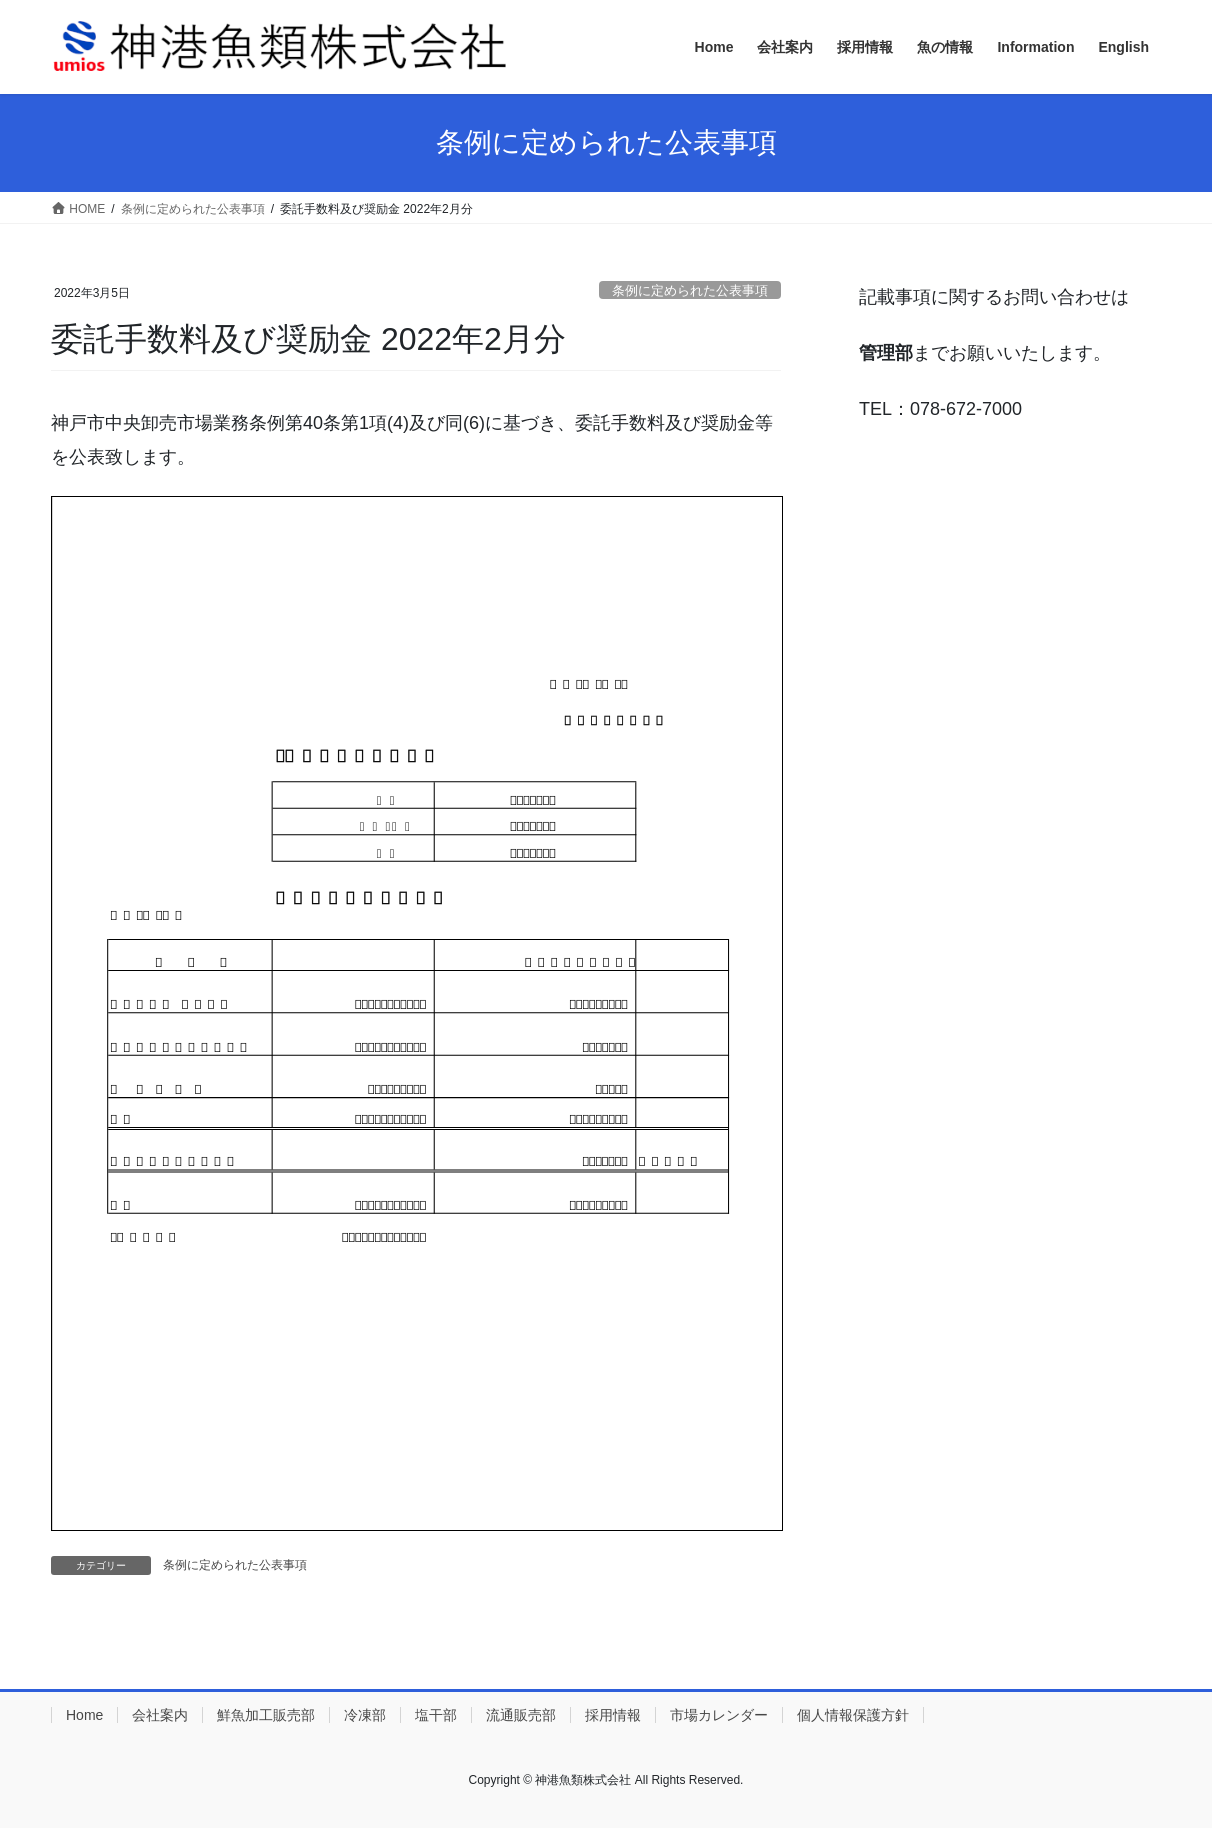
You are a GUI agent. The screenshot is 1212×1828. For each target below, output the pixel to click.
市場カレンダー (719, 1715)
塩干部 (436, 1715)
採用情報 (613, 1715)
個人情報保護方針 (853, 1715)
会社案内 (160, 1715)
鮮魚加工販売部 (266, 1715)
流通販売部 (521, 1715)
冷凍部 (365, 1715)
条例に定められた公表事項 (690, 290)
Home (84, 1715)
